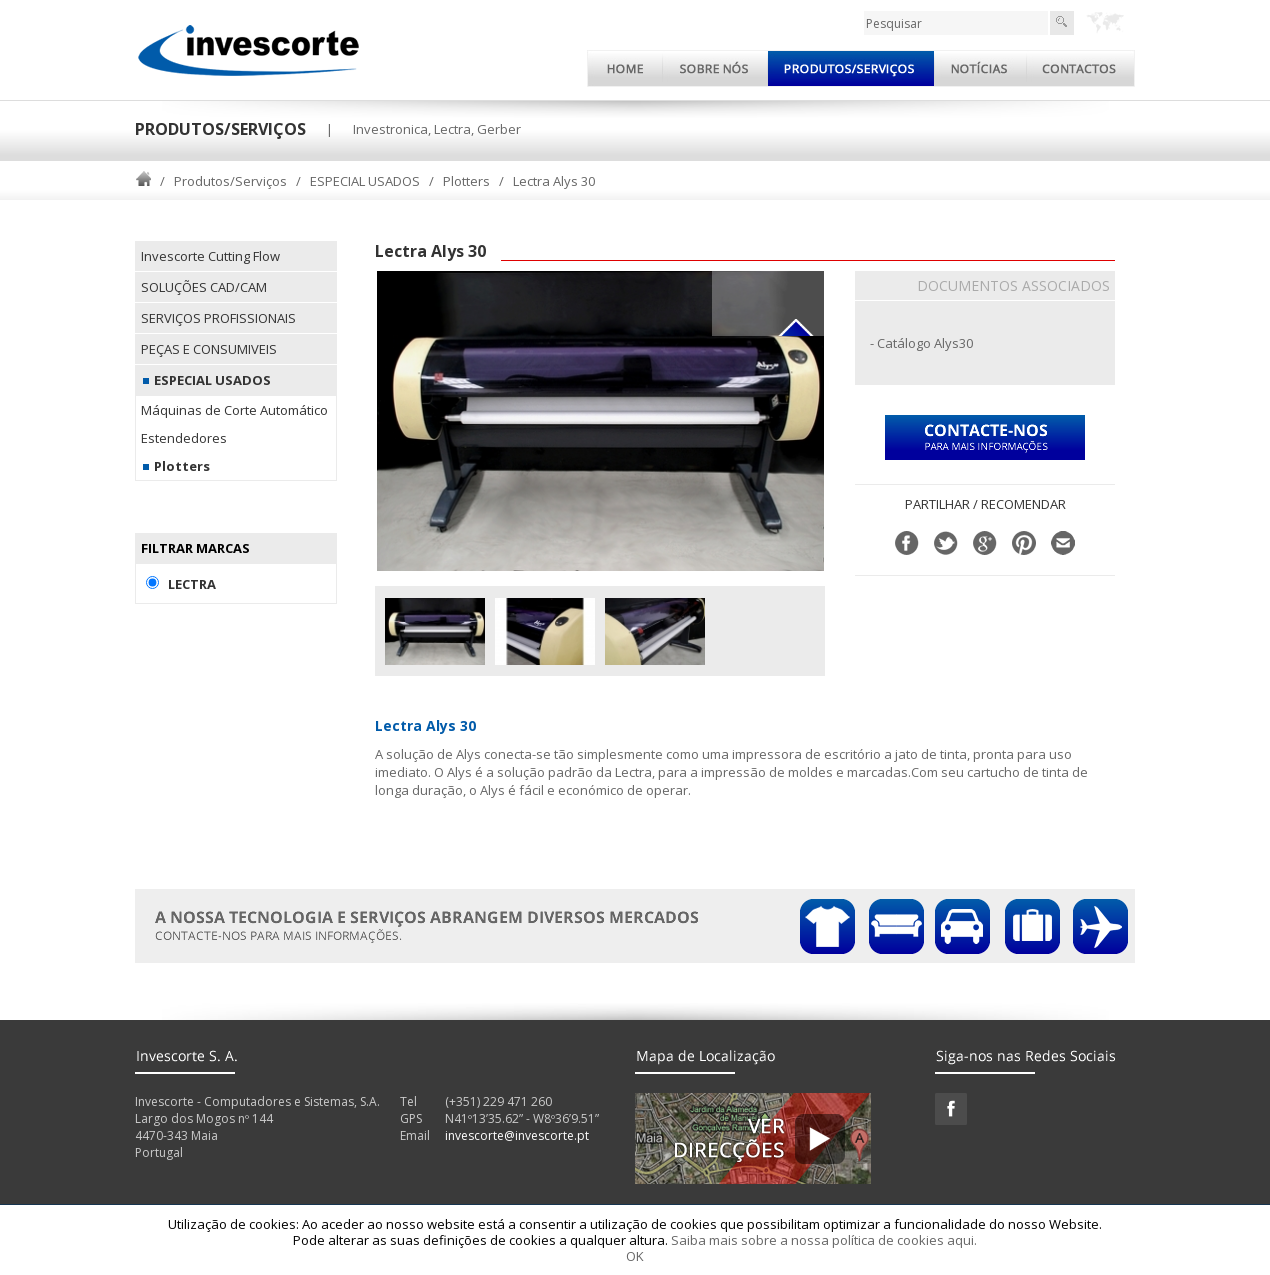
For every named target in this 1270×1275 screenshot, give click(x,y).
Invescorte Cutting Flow (210, 256)
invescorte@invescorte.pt (517, 1135)
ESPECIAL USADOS (365, 181)
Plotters (466, 181)
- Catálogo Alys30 (921, 343)
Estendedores (184, 438)
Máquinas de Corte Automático (234, 410)
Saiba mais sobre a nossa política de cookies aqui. (824, 1240)
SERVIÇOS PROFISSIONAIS (218, 318)
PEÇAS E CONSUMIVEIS (209, 349)
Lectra (192, 584)
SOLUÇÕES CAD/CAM (204, 287)
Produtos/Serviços (230, 181)
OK (635, 1256)
